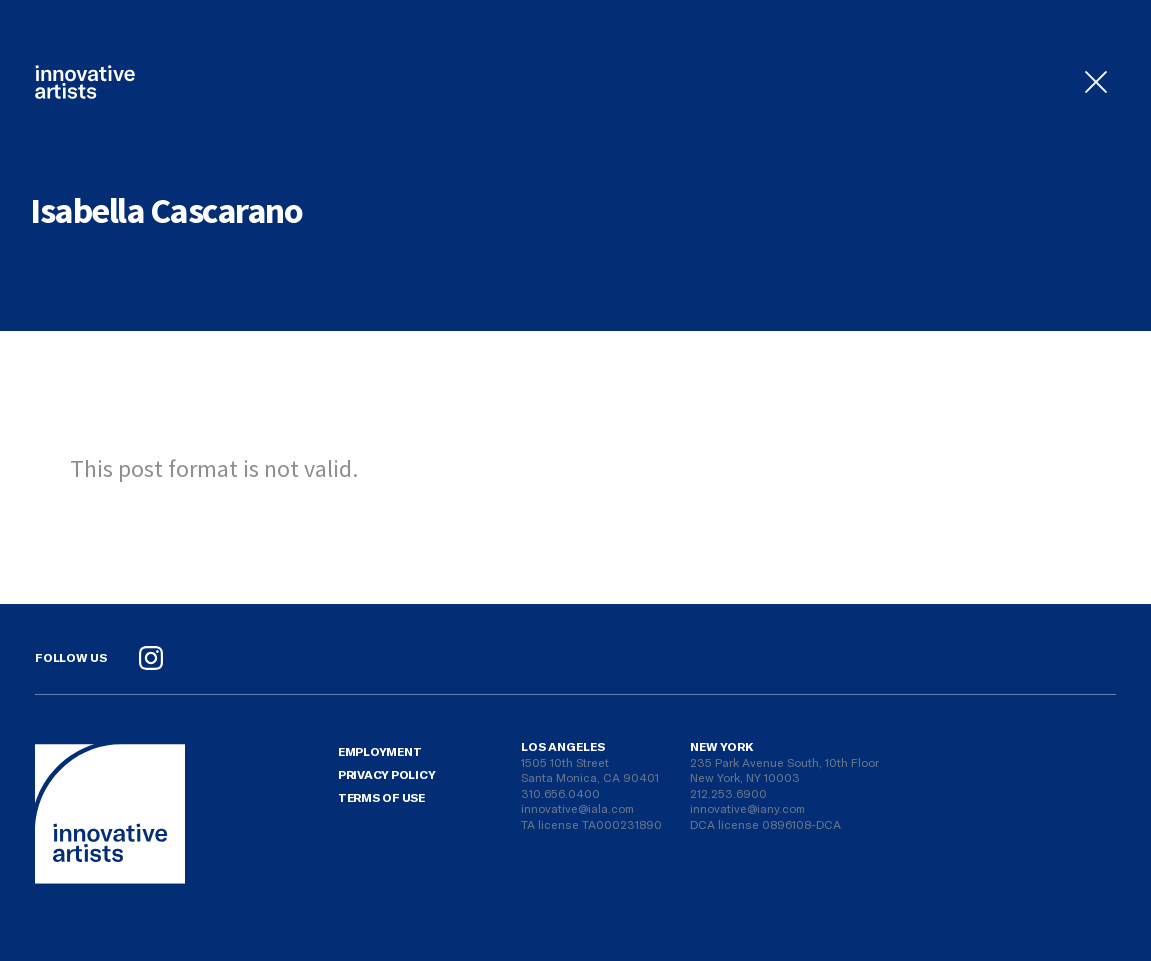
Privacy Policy (387, 774)
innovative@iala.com (577, 808)
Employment (380, 751)
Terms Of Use (381, 797)
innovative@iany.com (747, 808)
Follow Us (71, 657)
